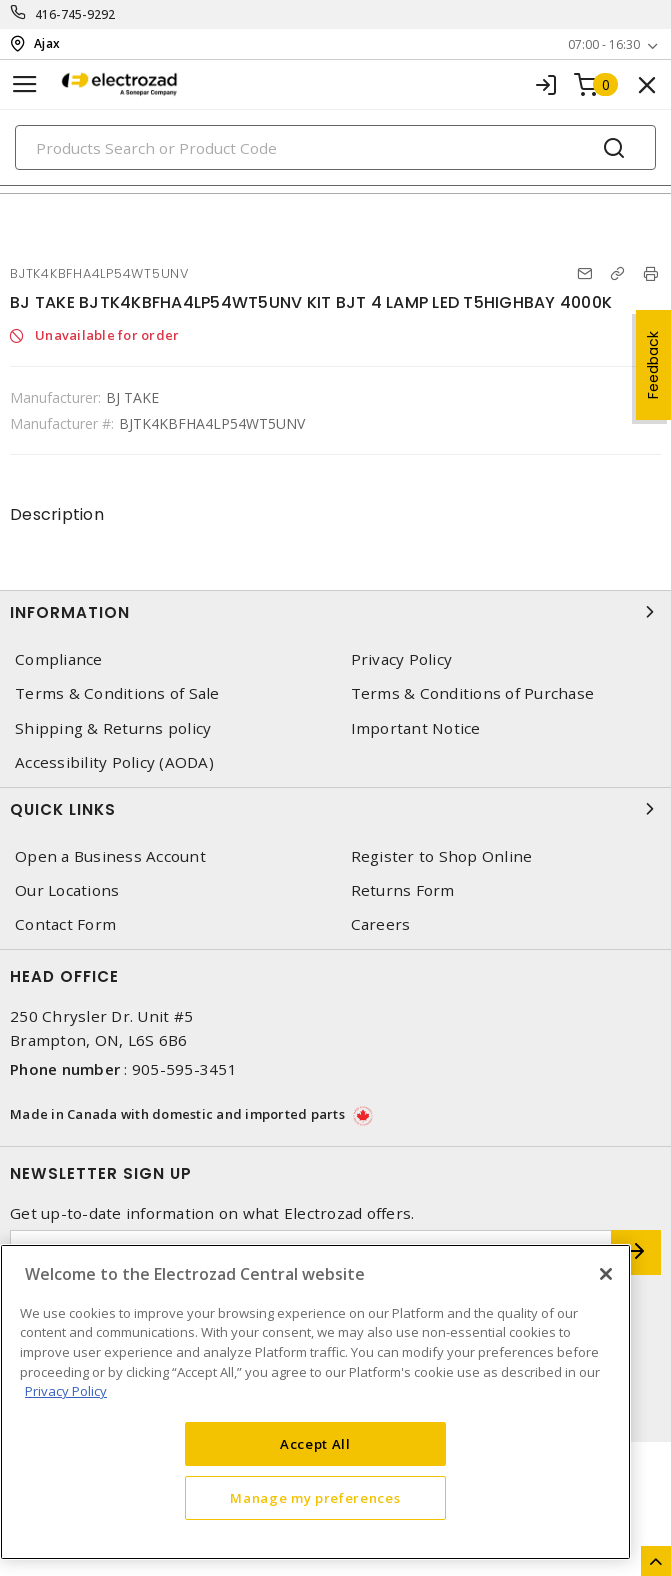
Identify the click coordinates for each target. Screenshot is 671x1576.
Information (335, 612)
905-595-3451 (184, 1069)
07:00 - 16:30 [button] (604, 44)
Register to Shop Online (442, 856)
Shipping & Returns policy (113, 728)
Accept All (315, 1444)
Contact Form (65, 924)
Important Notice (416, 728)
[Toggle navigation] (25, 84)
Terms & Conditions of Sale (117, 693)
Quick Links (335, 809)
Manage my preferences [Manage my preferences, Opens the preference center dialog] (315, 1498)
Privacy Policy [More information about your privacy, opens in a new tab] (66, 1391)
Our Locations (67, 890)
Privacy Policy (402, 659)
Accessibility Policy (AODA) (114, 762)
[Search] (335, 147)
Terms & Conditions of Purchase (473, 693)
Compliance (59, 659)
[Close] (606, 1274)
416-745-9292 (75, 14)
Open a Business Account (110, 856)
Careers (381, 924)
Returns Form (403, 890)
